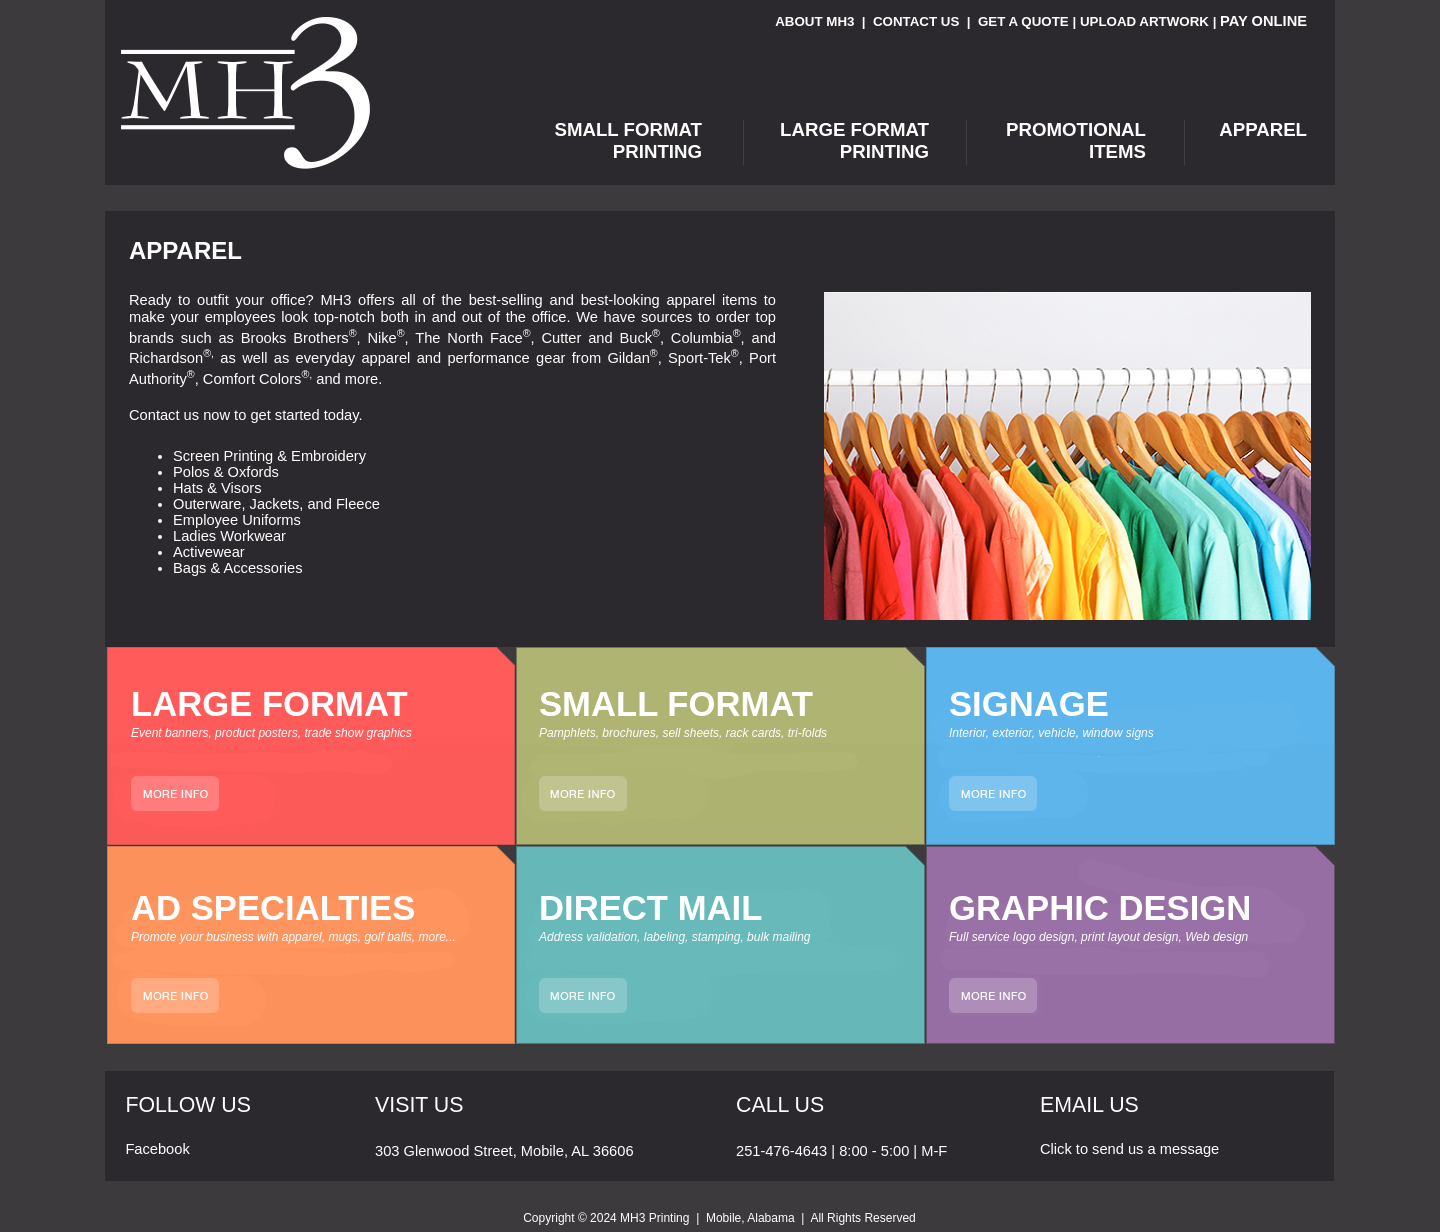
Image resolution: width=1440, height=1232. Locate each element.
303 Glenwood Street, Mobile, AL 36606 (504, 1151)
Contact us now (179, 415)
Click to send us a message (1129, 1149)
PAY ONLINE (1263, 21)
